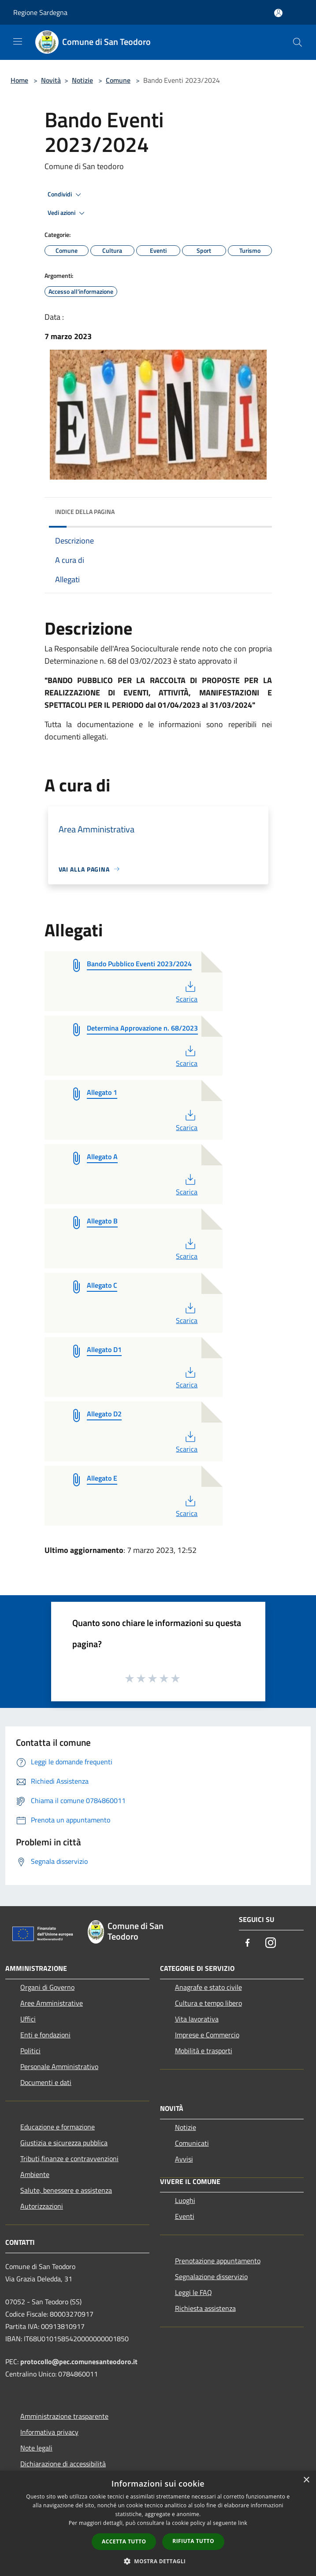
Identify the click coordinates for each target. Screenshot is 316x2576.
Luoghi (185, 2200)
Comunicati (192, 2143)
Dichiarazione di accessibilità (63, 2463)
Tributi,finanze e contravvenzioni (69, 2158)
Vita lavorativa (197, 2019)
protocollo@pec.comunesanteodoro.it (79, 2361)
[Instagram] (270, 1943)
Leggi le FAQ (193, 2292)
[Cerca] (297, 42)
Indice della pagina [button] (85, 511)
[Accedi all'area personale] (278, 13)
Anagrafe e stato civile (208, 1987)
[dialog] (158, 2523)
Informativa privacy (49, 2432)
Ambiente (34, 2174)
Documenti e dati (45, 2082)
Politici (30, 2050)
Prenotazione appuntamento (217, 2260)
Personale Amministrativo (59, 2066)
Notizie (82, 80)
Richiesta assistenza (205, 2308)
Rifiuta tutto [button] (193, 2541)
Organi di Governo (47, 1987)
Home (19, 80)
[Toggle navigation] (17, 41)
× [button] (306, 2480)
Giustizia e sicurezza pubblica (64, 2142)
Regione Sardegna (40, 12)
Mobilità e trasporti (203, 2050)
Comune (118, 80)
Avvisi (184, 2159)
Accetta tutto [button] (124, 2541)
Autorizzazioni (41, 2206)
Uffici (28, 2019)
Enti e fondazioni (45, 2034)
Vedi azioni (67, 213)
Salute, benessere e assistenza (66, 2190)
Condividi (66, 194)
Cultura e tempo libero (208, 2003)
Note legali (36, 2448)
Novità (51, 80)
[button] (158, 2561)
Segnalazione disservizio (211, 2276)
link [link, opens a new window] (242, 2523)
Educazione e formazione (57, 2126)
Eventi (184, 2216)
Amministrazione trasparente (64, 2416)
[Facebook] (248, 1943)
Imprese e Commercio (207, 2034)
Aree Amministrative (51, 2003)
